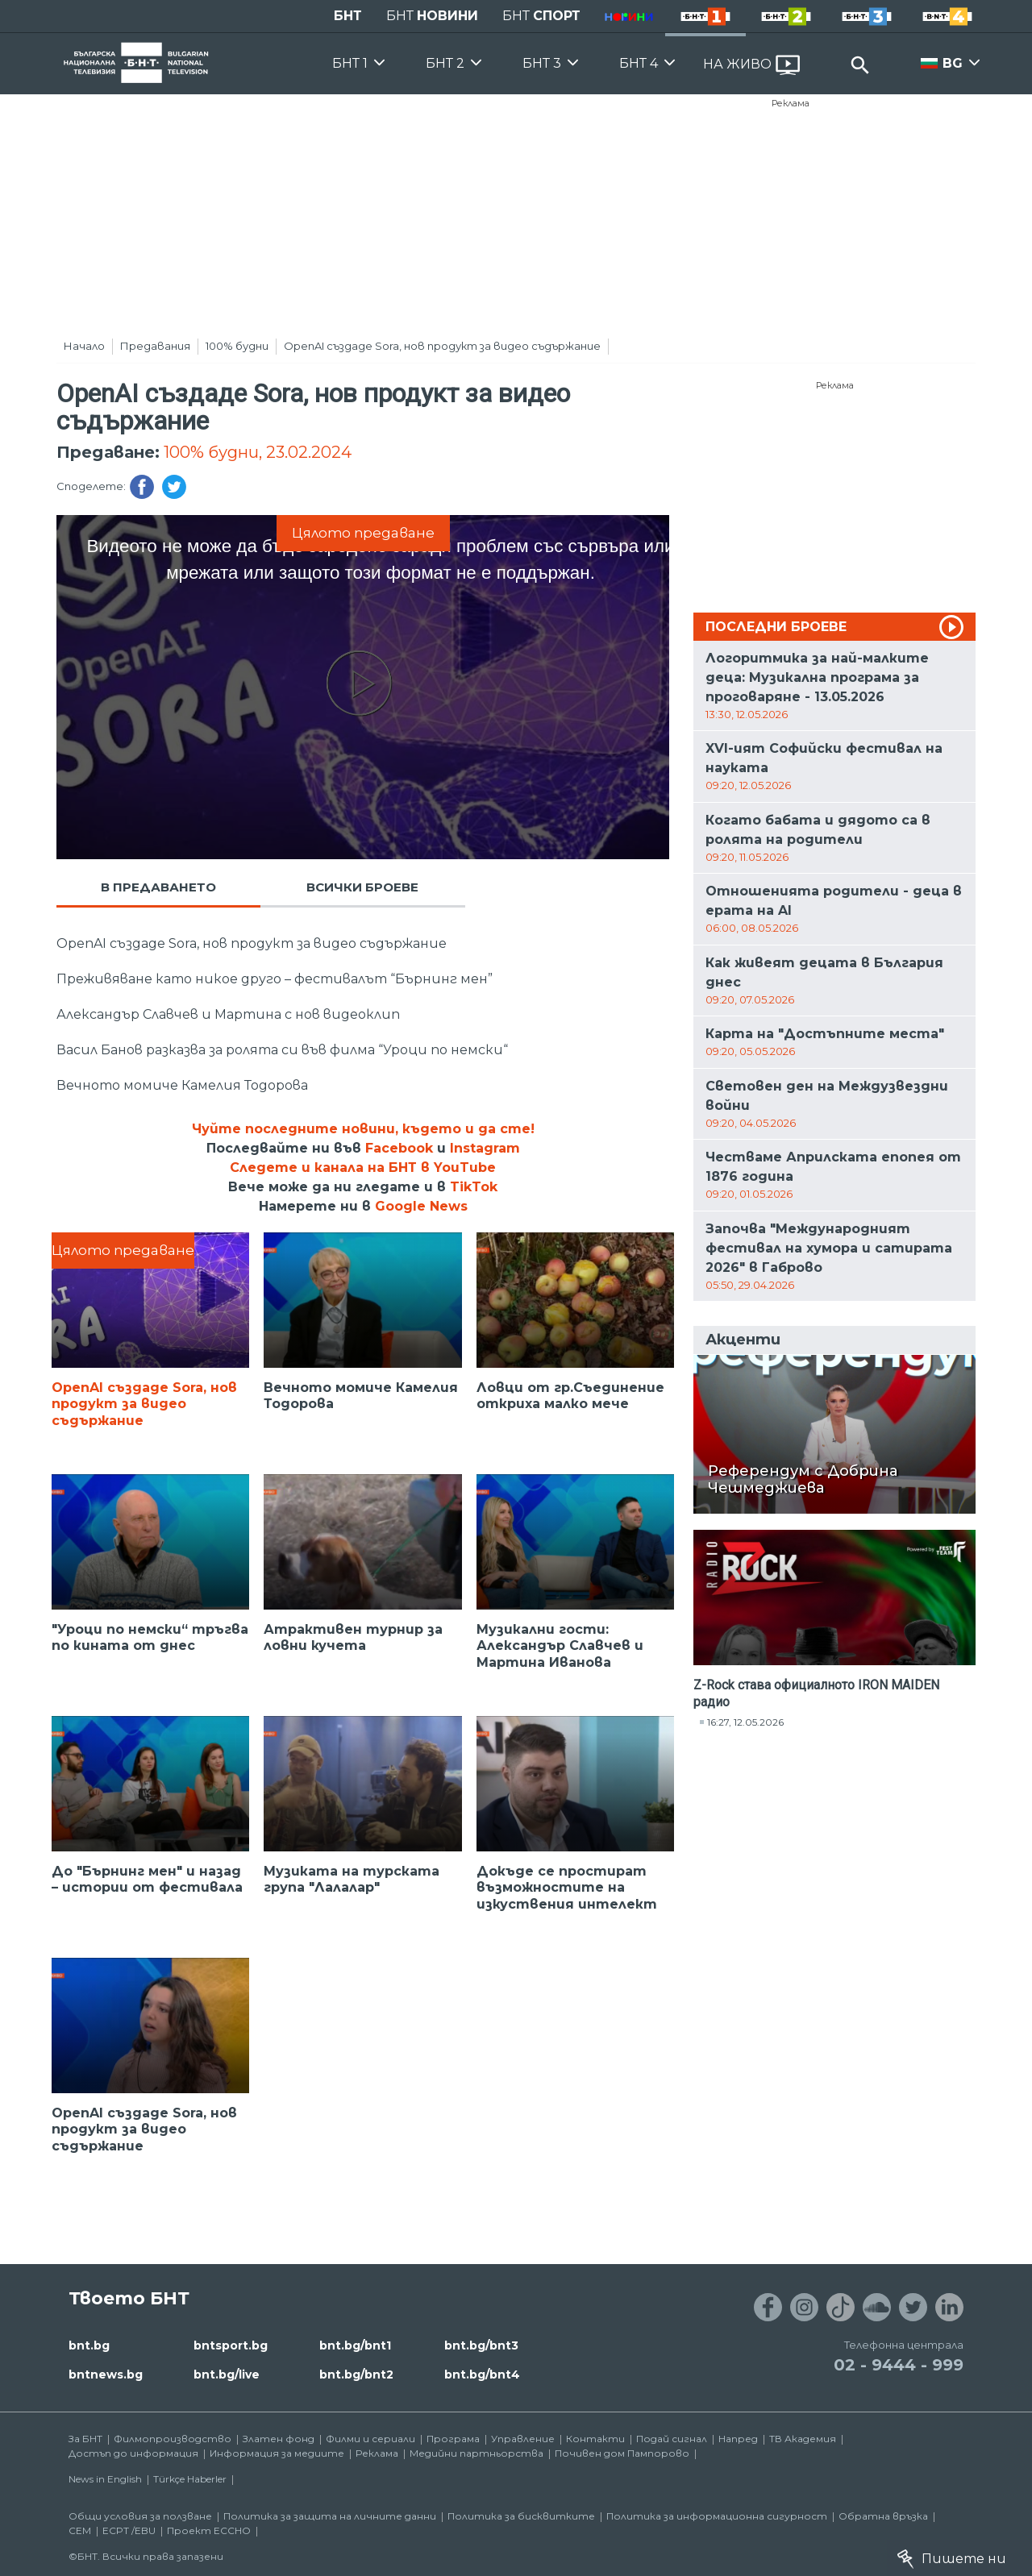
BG (953, 63)
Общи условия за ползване (140, 2516)
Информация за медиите (277, 2453)
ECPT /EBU (129, 2530)
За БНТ (85, 2439)
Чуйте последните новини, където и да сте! (363, 1128)
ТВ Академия (802, 2439)
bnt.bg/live (227, 2374)
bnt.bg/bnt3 (481, 2345)
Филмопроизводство (172, 2439)
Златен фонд (278, 2439)
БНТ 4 (638, 63)
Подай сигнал (671, 2439)
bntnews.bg (106, 2374)
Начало (84, 345)
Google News (421, 1206)
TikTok (473, 1187)
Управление (523, 2439)
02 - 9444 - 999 (898, 2364)
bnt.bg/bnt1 (355, 2345)
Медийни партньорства (476, 2453)
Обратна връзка (883, 2516)
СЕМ (80, 2530)
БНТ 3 (541, 63)
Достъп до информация (133, 2453)
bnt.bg (89, 2345)
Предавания (155, 345)
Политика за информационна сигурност (716, 2516)
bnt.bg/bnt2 (356, 2374)
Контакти (595, 2439)
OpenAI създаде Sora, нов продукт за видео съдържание (442, 345)
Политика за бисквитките (521, 2516)
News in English (105, 2479)
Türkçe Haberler (190, 2479)
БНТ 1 (350, 63)
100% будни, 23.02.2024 (258, 452)
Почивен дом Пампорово (622, 2453)
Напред (738, 2439)
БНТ (348, 15)
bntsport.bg (231, 2345)
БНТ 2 (445, 63)
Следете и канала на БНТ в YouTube (363, 1167)
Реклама (790, 103)
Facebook (399, 1148)
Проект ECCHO (209, 2530)
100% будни (237, 345)
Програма (453, 2439)
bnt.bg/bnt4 (482, 2374)
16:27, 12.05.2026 (745, 1722)
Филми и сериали (370, 2439)
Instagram (485, 1148)
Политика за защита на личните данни (329, 2516)
